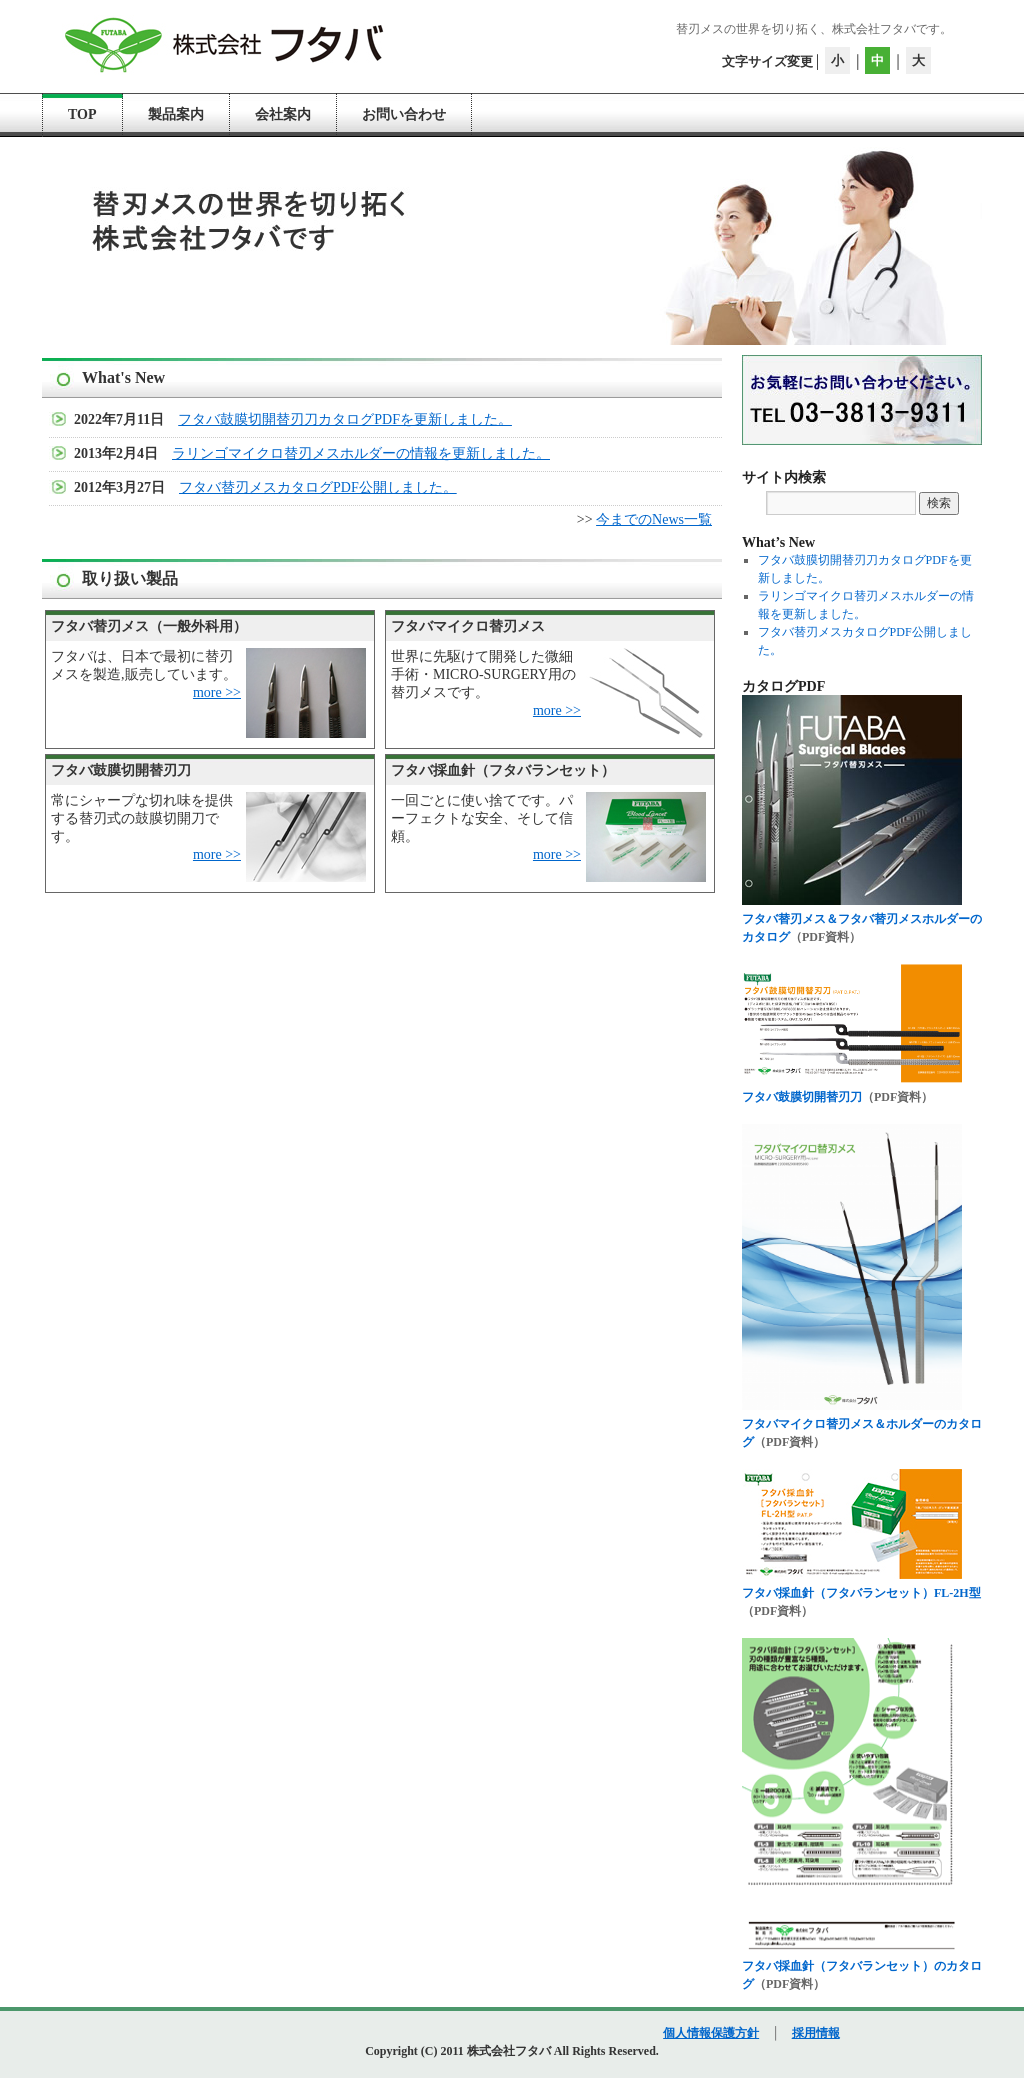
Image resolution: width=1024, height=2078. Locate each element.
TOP (82, 114)
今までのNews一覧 (654, 519)
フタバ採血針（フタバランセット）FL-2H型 (861, 1593)
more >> (217, 692)
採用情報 (816, 2033)
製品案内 (176, 114)
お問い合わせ (404, 114)
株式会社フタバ (510, 2051)
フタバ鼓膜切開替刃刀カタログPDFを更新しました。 (345, 419)
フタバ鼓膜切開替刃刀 (802, 1097)
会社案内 (283, 114)
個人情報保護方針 (711, 2033)
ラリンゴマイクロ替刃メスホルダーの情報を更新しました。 (361, 453)
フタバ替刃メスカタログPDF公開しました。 (318, 487)
